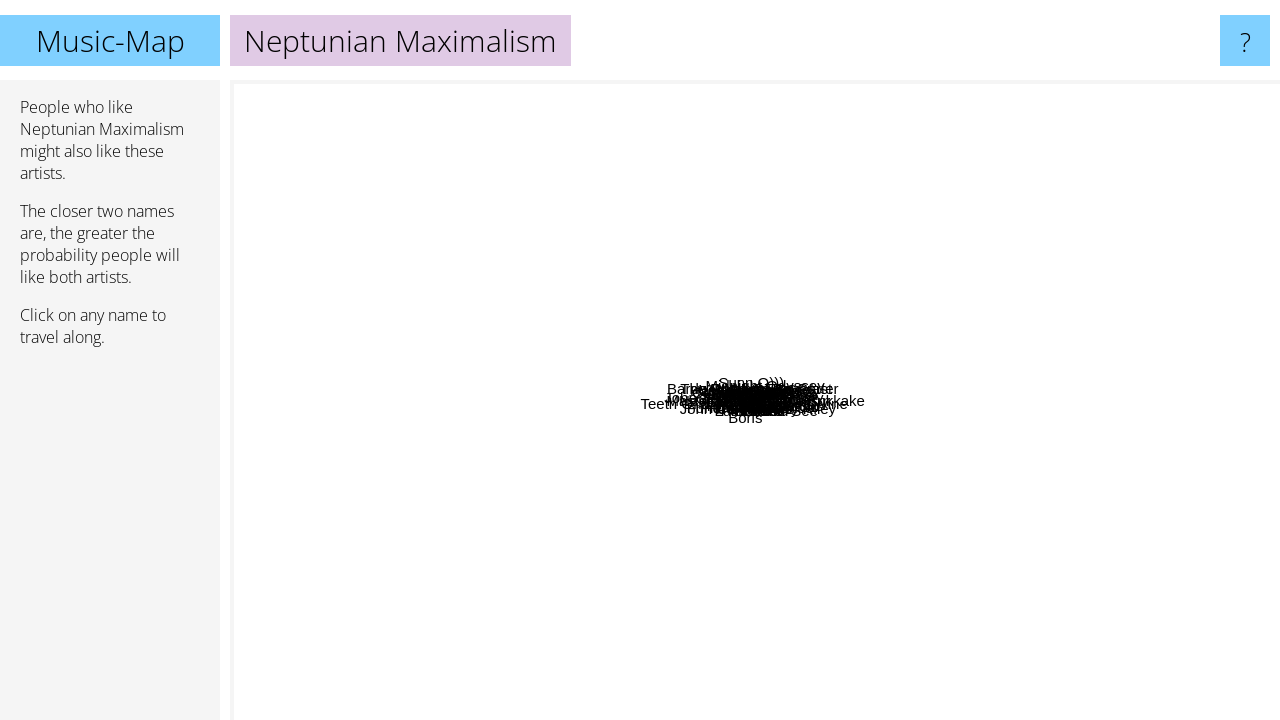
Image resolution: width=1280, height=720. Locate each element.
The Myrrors (633, 601)
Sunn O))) (627, 133)
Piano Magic (490, 501)
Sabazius (989, 357)
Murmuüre (775, 372)
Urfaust (608, 489)
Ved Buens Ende (758, 159)
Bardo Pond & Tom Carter (722, 254)
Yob (394, 221)
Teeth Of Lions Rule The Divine (529, 432)
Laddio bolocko (1080, 261)
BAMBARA (595, 284)
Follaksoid (771, 615)
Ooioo (963, 270)
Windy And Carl (727, 181)
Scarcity (951, 559)
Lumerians (779, 600)
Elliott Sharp (476, 361)
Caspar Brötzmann (719, 205)
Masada (1049, 555)
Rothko (916, 506)
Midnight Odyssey (1182, 381)
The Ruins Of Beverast (643, 276)
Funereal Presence (691, 563)
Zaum (839, 555)
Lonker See (933, 412)
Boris (574, 611)
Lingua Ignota (491, 264)
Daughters (365, 360)
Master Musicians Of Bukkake (945, 482)
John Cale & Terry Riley (878, 687)
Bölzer (629, 335)
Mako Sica (957, 463)
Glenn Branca (537, 314)
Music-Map (110, 40)
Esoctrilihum (611, 406)
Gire (761, 639)
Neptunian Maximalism (755, 400)
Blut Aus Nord (817, 188)
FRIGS (527, 277)
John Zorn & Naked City (438, 403)
